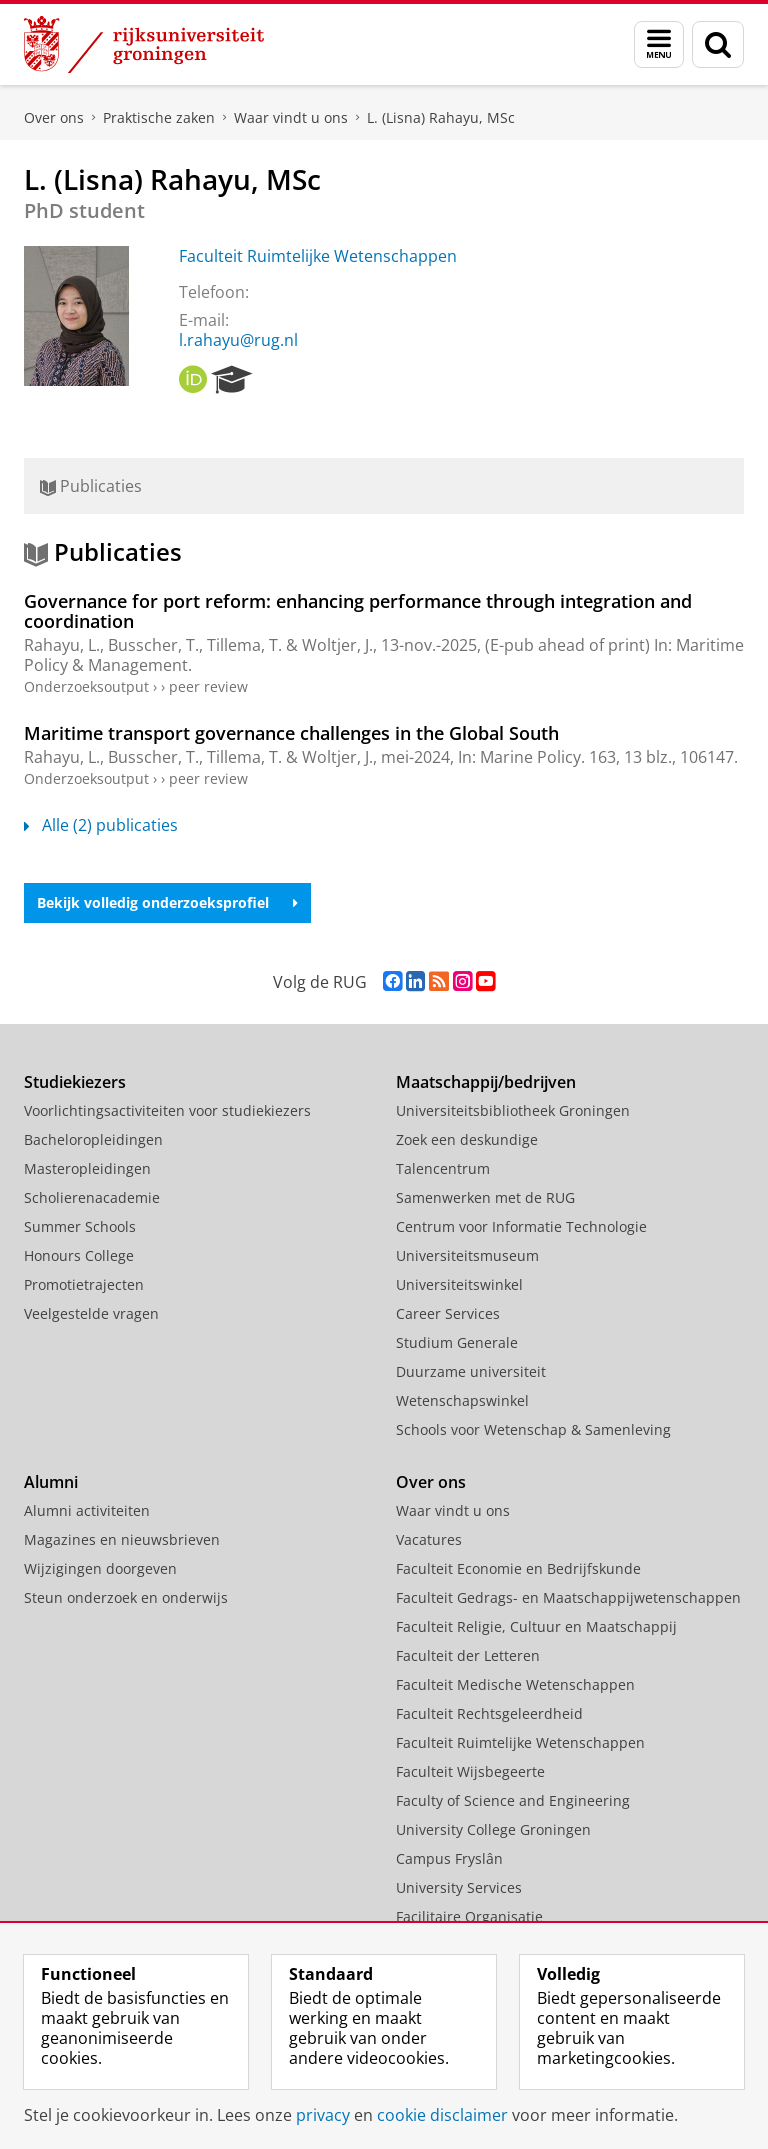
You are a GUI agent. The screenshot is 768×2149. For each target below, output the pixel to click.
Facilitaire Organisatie (469, 1916)
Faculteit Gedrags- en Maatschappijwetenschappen (568, 1597)
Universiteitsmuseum (467, 1255)
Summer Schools (80, 1226)
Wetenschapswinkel (462, 1400)
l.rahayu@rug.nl (238, 340)
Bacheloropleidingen (93, 1139)
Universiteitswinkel (459, 1284)
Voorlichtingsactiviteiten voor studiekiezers (167, 1110)
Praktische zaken (159, 117)
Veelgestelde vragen (91, 1313)
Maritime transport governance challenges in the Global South (291, 733)
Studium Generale (457, 1342)
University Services (459, 1887)
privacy (323, 2115)
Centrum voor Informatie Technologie (521, 1226)
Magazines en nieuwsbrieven (122, 1539)
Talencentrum (443, 1168)
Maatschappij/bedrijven (486, 1082)
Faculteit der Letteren (468, 1655)
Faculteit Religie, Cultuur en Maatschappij (536, 1626)
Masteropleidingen (87, 1168)
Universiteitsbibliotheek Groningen (513, 1110)
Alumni (51, 1482)
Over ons (54, 117)
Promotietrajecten (84, 1284)
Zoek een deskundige (467, 1139)
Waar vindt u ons (291, 117)
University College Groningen (493, 1829)
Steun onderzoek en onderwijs (126, 1597)
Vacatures (429, 1539)
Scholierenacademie (92, 1197)
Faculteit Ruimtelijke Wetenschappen (318, 256)
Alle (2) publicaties (101, 825)
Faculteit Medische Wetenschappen (515, 1684)
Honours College (79, 1255)
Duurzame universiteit (471, 1371)
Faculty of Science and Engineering (513, 1800)
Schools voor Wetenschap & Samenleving (533, 1429)
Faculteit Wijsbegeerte (470, 1771)
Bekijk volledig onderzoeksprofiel (167, 902)
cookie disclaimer (442, 2115)
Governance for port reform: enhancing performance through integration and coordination (358, 611)
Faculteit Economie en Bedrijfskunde (518, 1568)
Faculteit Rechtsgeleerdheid (489, 1713)
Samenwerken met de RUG (485, 1197)
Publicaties (91, 486)
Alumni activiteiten (87, 1510)
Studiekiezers (75, 1082)
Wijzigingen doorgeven (100, 1568)
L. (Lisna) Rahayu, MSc (441, 117)
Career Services (448, 1313)
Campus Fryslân (449, 1858)
